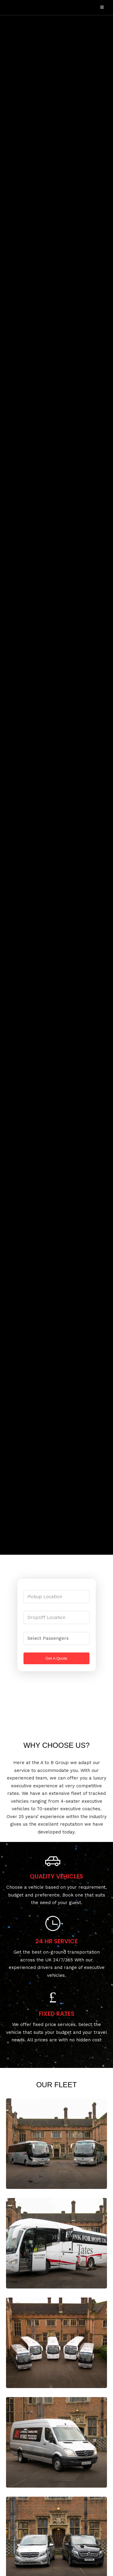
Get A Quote (56, 1658)
